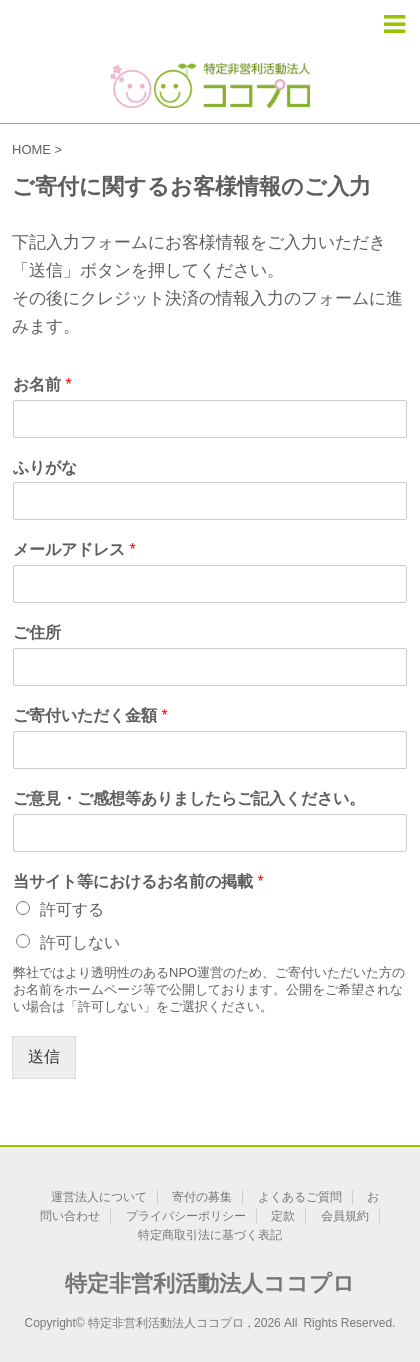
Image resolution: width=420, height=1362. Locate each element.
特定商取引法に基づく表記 (210, 1235)
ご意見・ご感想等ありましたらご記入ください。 (189, 798)
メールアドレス (74, 549)
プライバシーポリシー (186, 1216)
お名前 (42, 384)
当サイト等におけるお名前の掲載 (138, 881)
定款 (283, 1216)
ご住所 (37, 632)
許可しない (80, 942)
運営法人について (99, 1197)
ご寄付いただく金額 (90, 715)
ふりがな (45, 467)
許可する (72, 909)
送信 (44, 1056)
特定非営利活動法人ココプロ (210, 1283)
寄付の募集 (202, 1197)
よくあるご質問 (300, 1197)
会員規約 (345, 1216)
